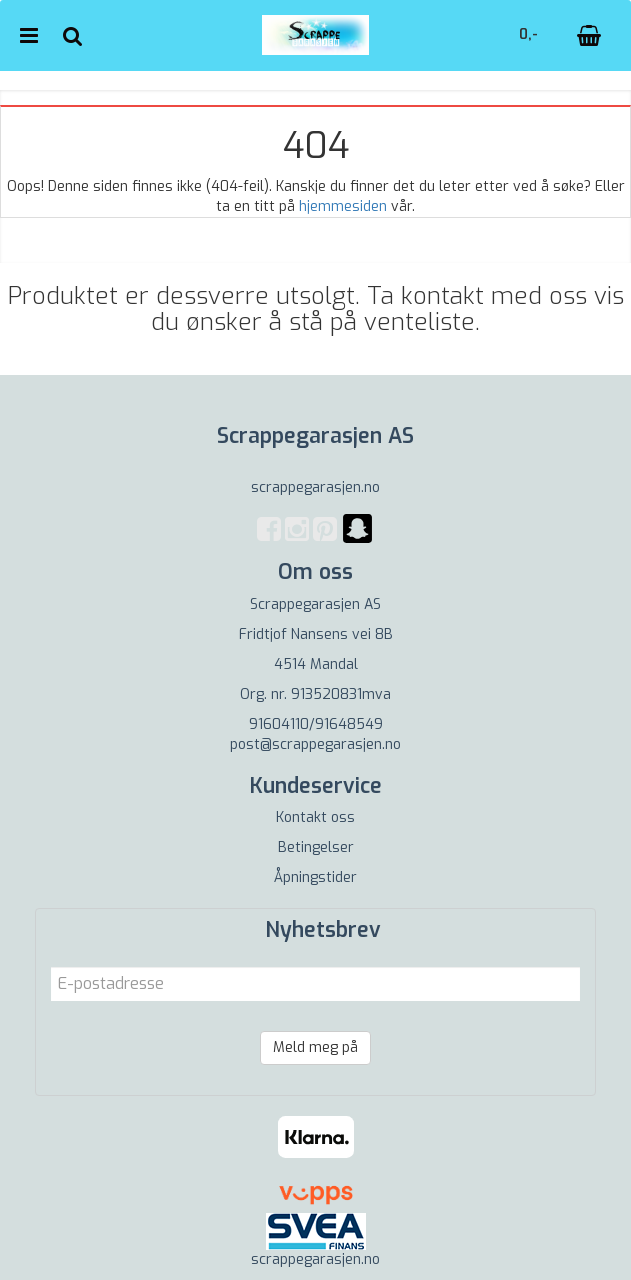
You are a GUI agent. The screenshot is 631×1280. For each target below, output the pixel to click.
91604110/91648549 (316, 724)
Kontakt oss (315, 817)
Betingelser (316, 847)
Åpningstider (315, 877)
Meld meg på (315, 1047)
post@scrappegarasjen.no (315, 744)
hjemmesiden (343, 206)
